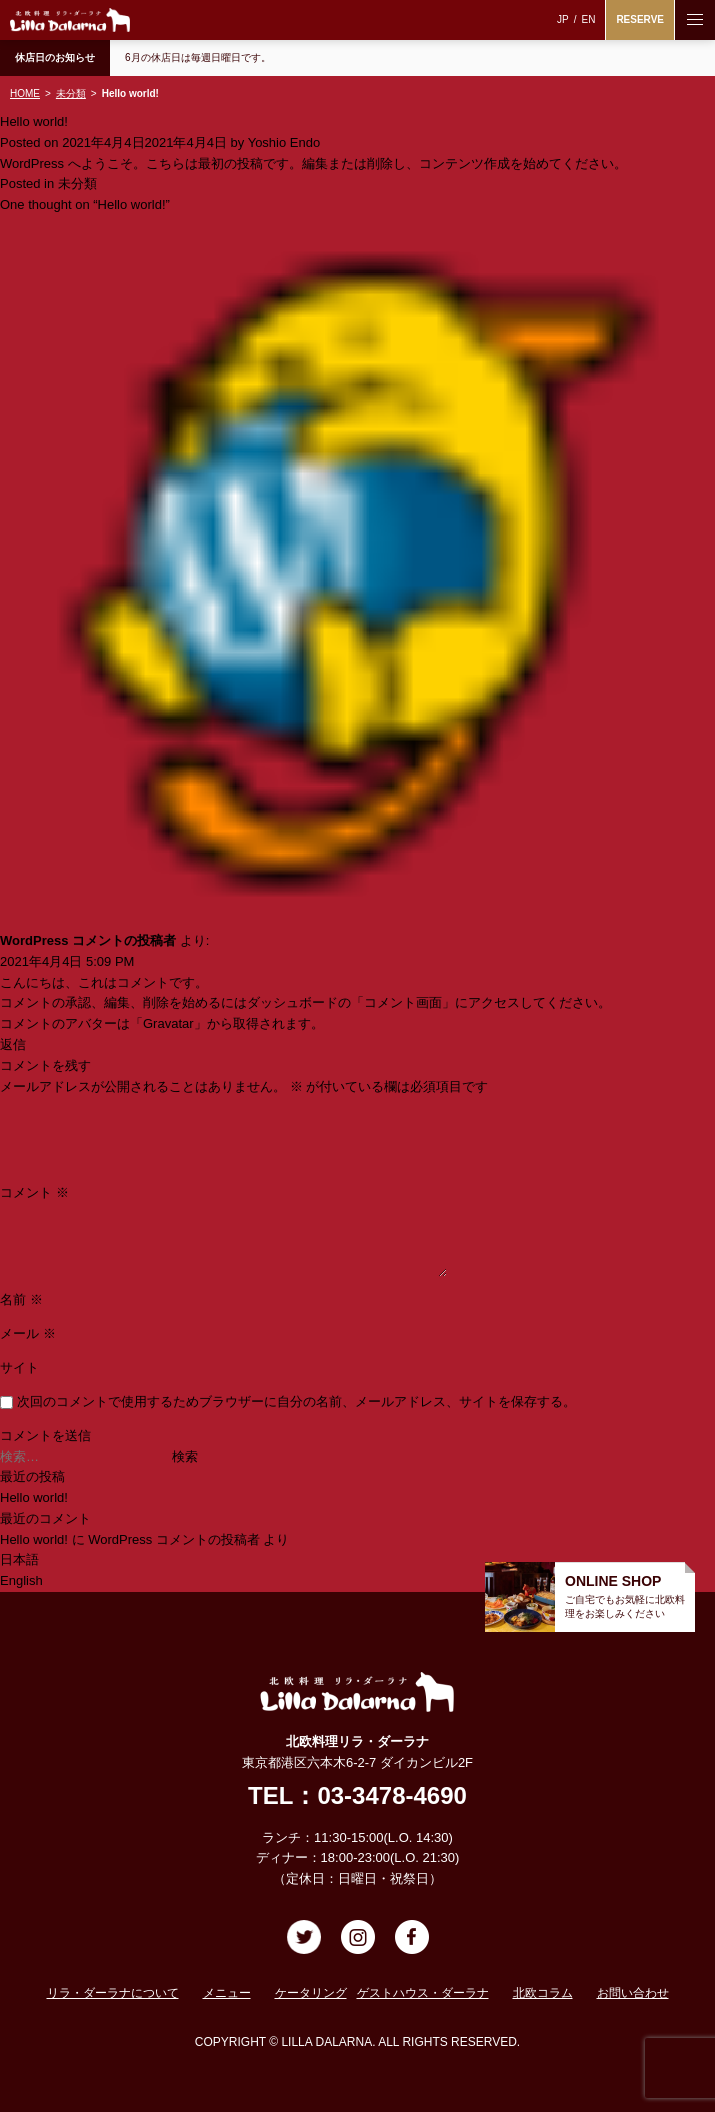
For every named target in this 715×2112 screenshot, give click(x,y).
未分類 (77, 183)
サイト (19, 1367)
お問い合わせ (633, 1993)
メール (28, 1333)
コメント (34, 1192)
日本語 (19, 1559)
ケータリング (311, 1993)
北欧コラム (543, 1993)
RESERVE (640, 19)
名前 (21, 1299)
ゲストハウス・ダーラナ (423, 1993)
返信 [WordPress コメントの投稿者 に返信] (13, 1044)
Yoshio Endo (284, 142)
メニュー (227, 1993)
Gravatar (168, 1023)
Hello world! (34, 1497)
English (21, 1580)
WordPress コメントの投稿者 (88, 940)
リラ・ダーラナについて (113, 1993)
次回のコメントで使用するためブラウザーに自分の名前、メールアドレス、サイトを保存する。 (296, 1401)
